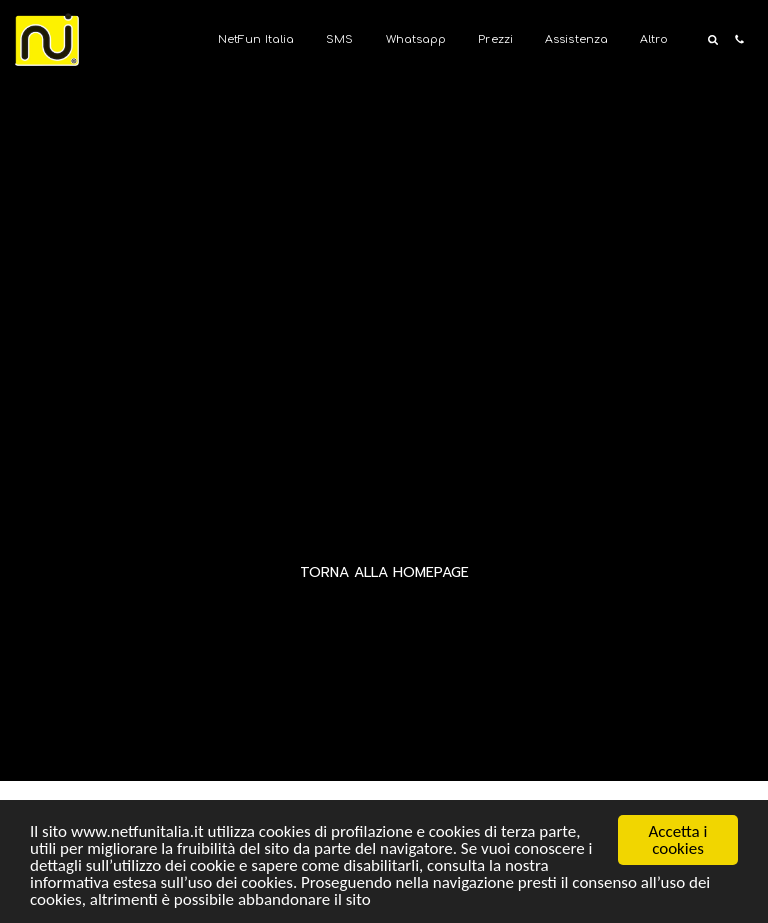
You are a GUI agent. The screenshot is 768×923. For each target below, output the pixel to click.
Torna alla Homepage (384, 572)
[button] (712, 39)
